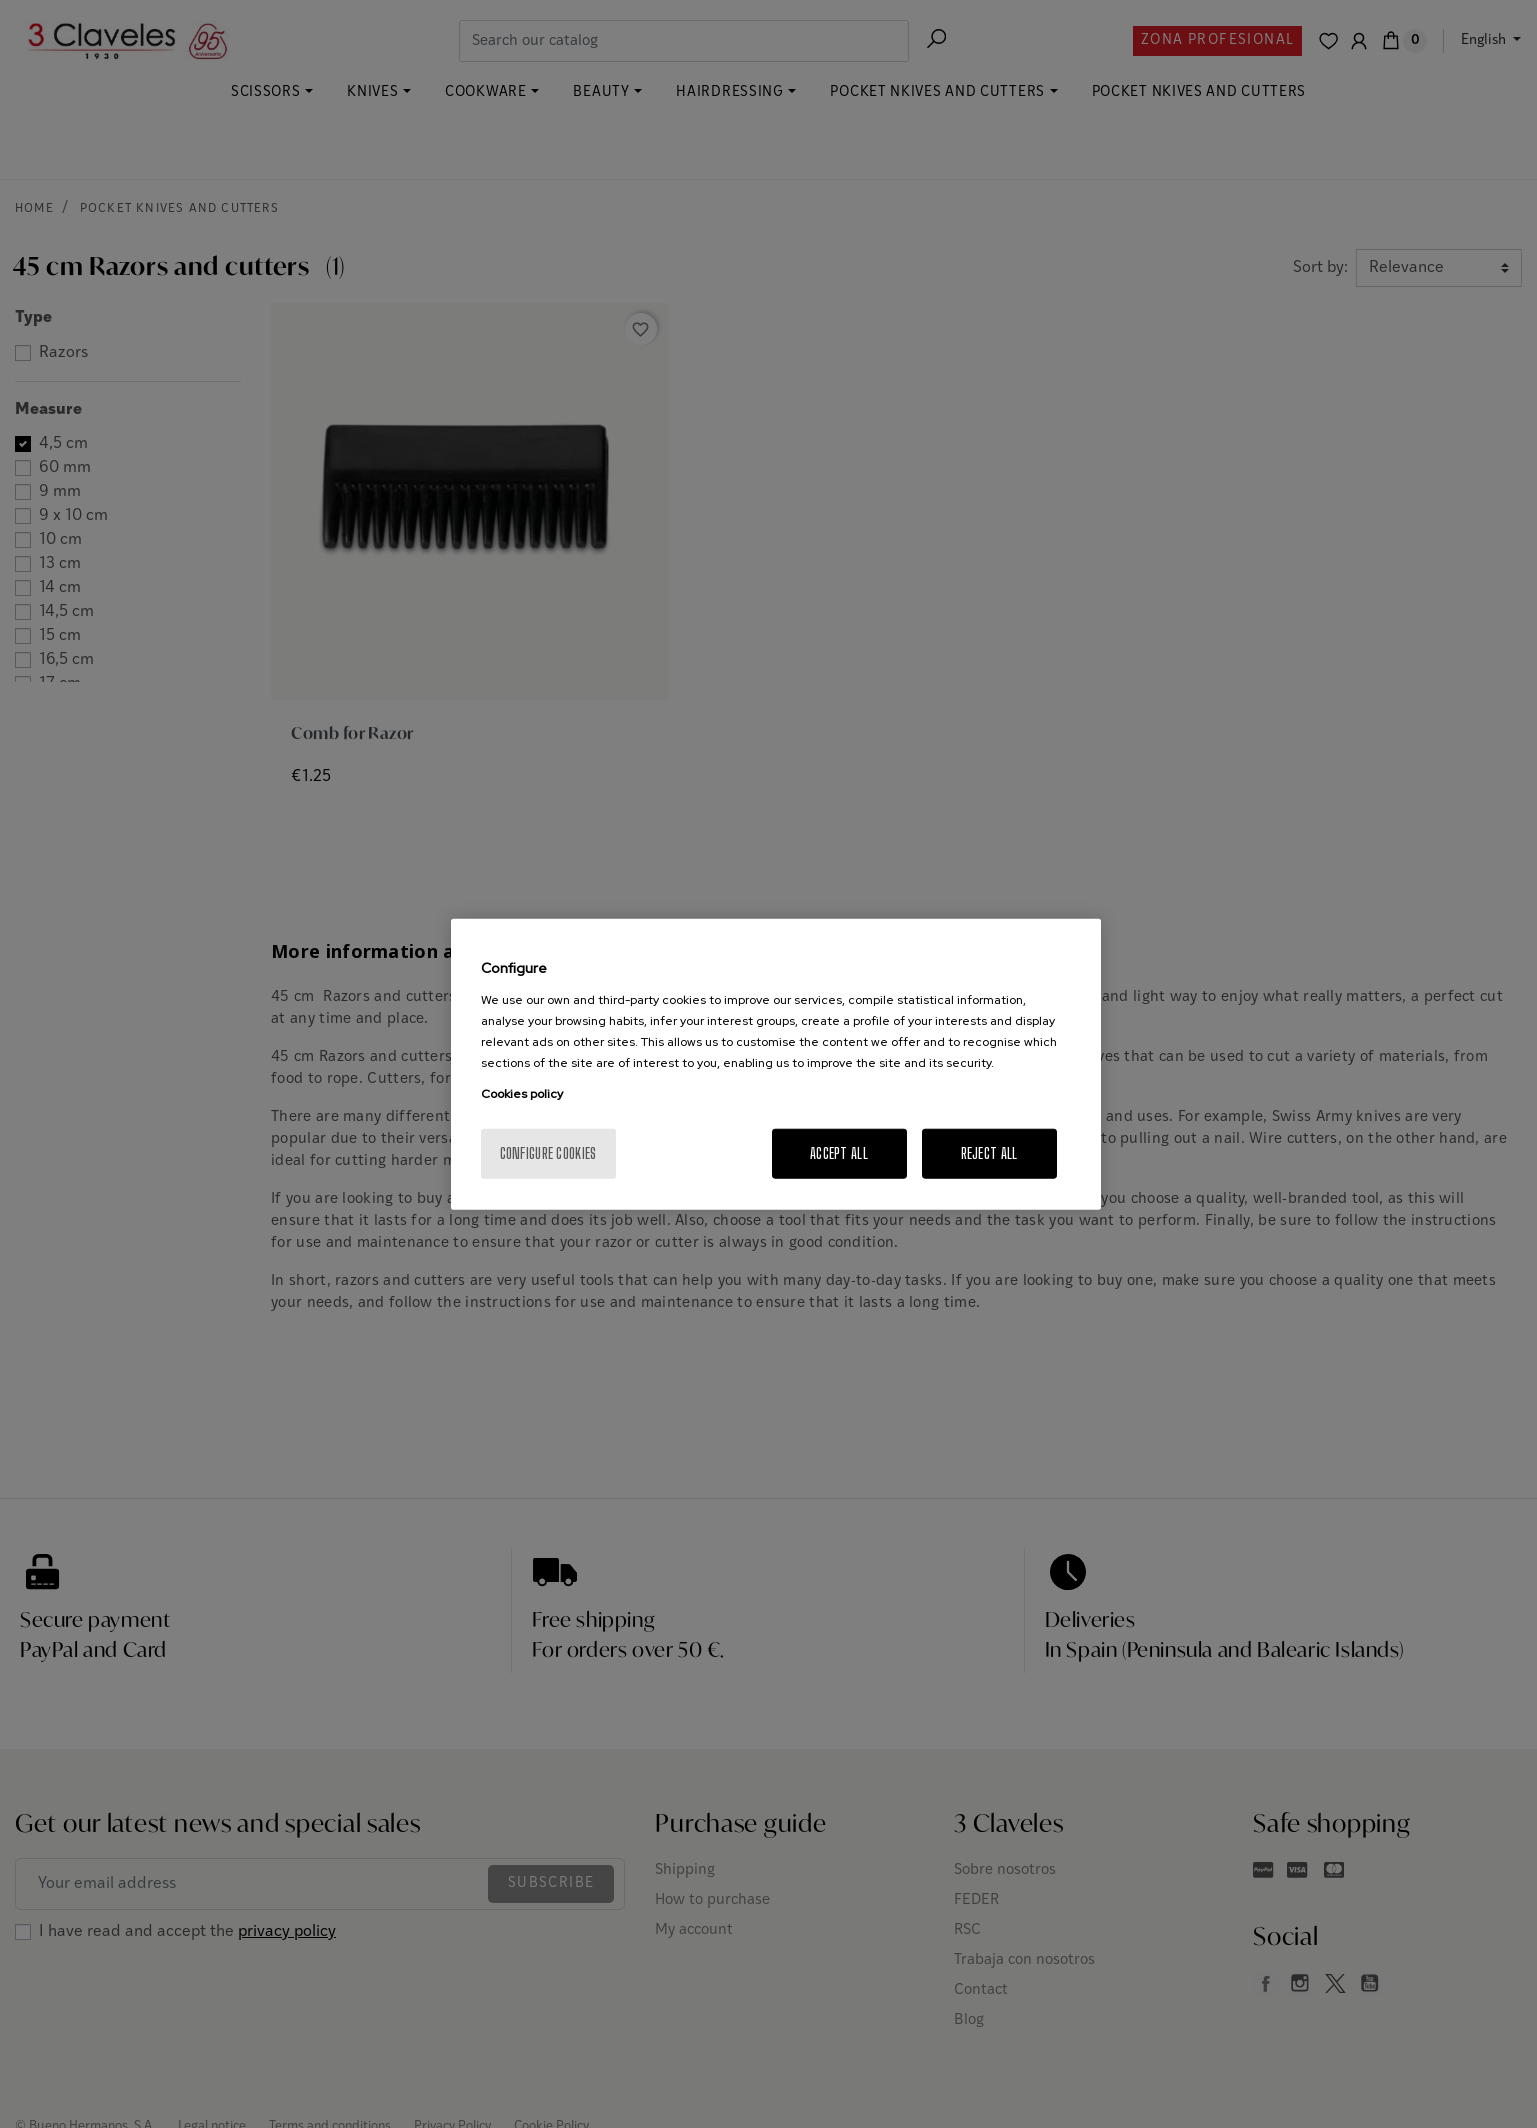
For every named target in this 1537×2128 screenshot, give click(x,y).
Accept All (839, 1152)
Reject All (989, 1152)
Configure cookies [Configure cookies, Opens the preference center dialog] (548, 1152)
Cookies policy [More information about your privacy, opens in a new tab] (522, 1093)
